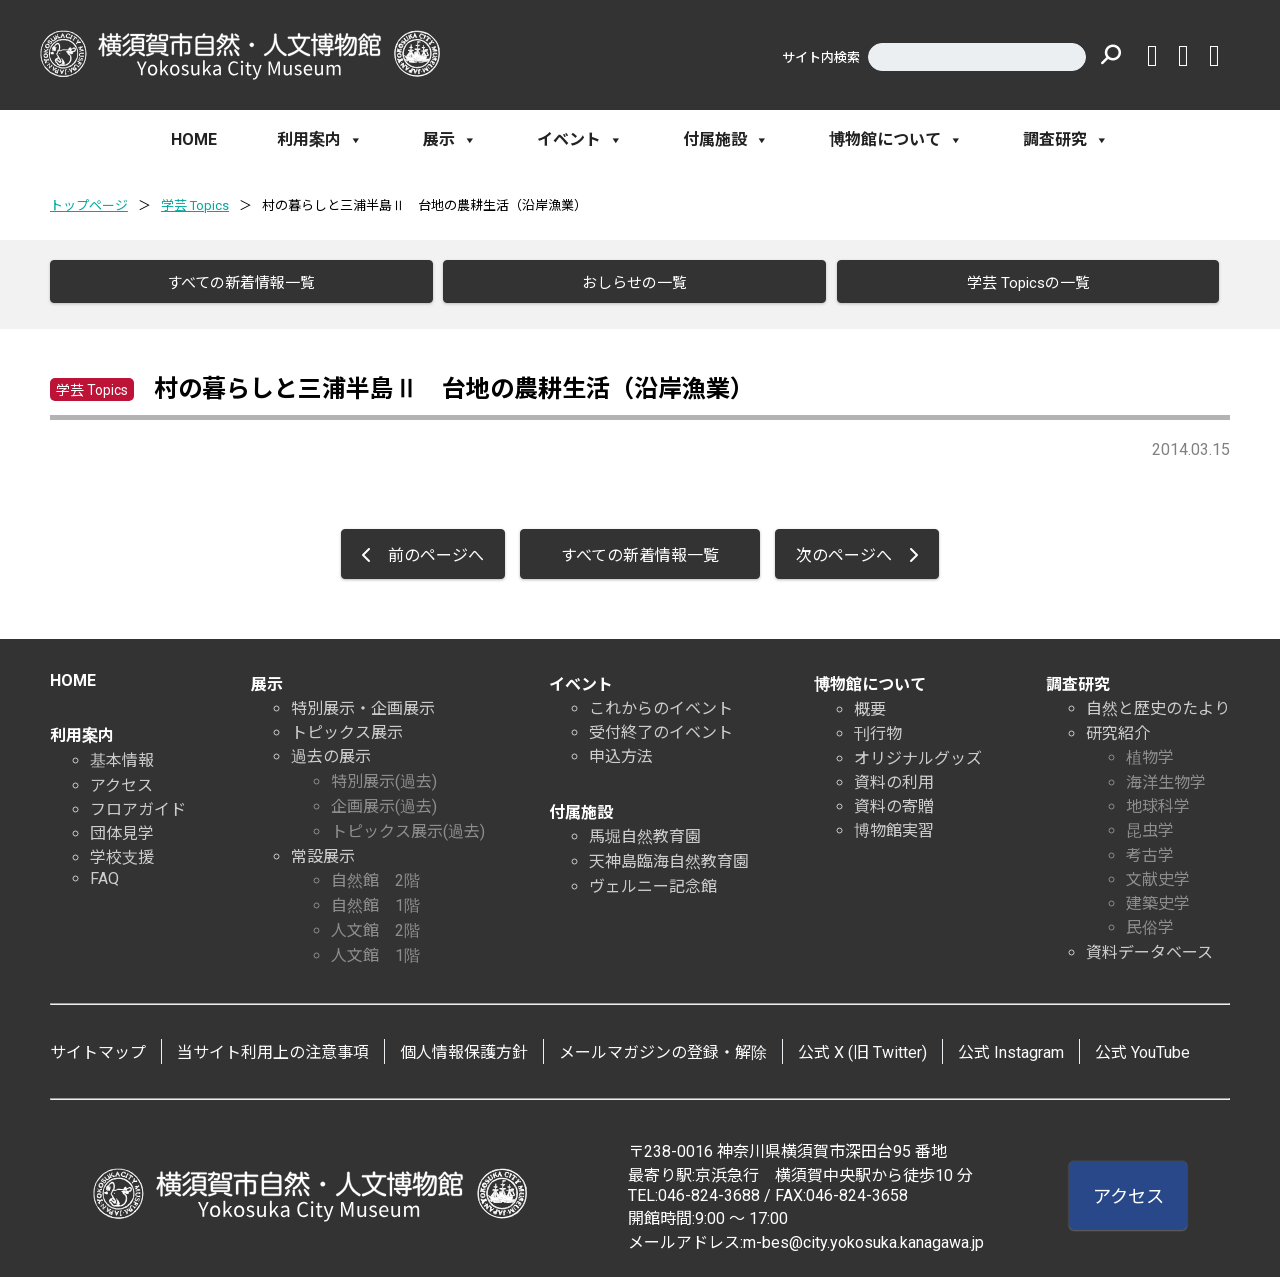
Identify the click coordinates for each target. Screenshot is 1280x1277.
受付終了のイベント (661, 726)
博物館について (896, 140)
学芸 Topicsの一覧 (1020, 283)
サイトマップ (98, 1046)
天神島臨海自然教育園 (669, 855)
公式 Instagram (1011, 1046)
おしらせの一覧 (627, 283)
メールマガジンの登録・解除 (663, 1046)
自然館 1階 (375, 899)
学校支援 (122, 851)
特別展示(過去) (384, 775)
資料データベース (1149, 946)
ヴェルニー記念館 (653, 880)
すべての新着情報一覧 (234, 283)
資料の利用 (894, 776)
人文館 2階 (375, 924)
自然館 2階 (375, 874)
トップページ (89, 205)
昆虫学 (1150, 824)
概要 (870, 703)
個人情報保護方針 (464, 1046)
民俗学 (1150, 921)
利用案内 (320, 140)
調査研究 (1066, 140)
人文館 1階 (375, 949)
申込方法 (621, 750)
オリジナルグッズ (918, 752)
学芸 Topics (195, 205)
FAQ (104, 872)
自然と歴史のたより (1158, 702)
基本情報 (122, 754)
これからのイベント (661, 702)
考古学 (1150, 849)
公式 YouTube (1142, 1046)
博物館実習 (894, 824)
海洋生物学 (1166, 776)
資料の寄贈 (894, 800)
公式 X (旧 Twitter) (862, 1046)
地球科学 (1158, 800)
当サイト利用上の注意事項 (273, 1046)
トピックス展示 (347, 726)
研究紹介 (1118, 727)
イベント (580, 140)
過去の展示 (331, 750)
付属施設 (726, 140)
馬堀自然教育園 (645, 830)
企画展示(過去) (384, 800)
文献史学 (1158, 873)
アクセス (121, 779)
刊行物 (878, 727)
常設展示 (323, 850)
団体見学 (122, 827)
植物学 (1150, 751)
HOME (194, 139)
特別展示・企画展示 (363, 702)
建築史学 (1158, 897)
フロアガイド (138, 803)
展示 (450, 140)
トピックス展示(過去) (408, 825)
